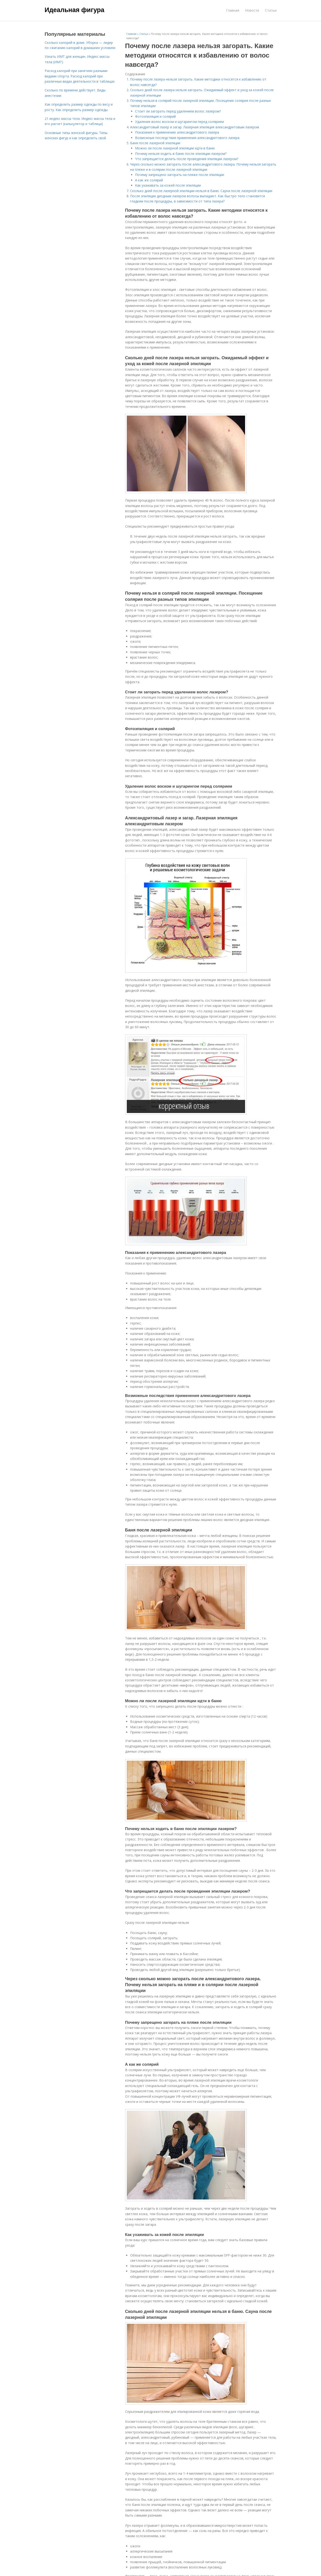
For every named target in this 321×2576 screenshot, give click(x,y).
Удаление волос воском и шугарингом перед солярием (179, 121)
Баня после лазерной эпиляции (155, 143)
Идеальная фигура (75, 9)
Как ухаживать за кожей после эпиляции (168, 185)
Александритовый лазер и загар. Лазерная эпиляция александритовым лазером (194, 127)
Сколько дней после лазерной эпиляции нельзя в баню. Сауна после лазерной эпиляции (201, 190)
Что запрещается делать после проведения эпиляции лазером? (186, 159)
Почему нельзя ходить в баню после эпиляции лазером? (180, 153)
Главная (232, 10)
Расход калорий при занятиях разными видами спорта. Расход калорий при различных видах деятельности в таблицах (79, 76)
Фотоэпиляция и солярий (155, 116)
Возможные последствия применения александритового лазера (187, 137)
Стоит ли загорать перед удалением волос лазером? (178, 111)
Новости (252, 10)
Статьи (271, 10)
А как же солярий (149, 180)
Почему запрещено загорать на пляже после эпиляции (179, 174)
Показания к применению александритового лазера (177, 132)
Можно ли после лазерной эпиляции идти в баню (175, 148)
